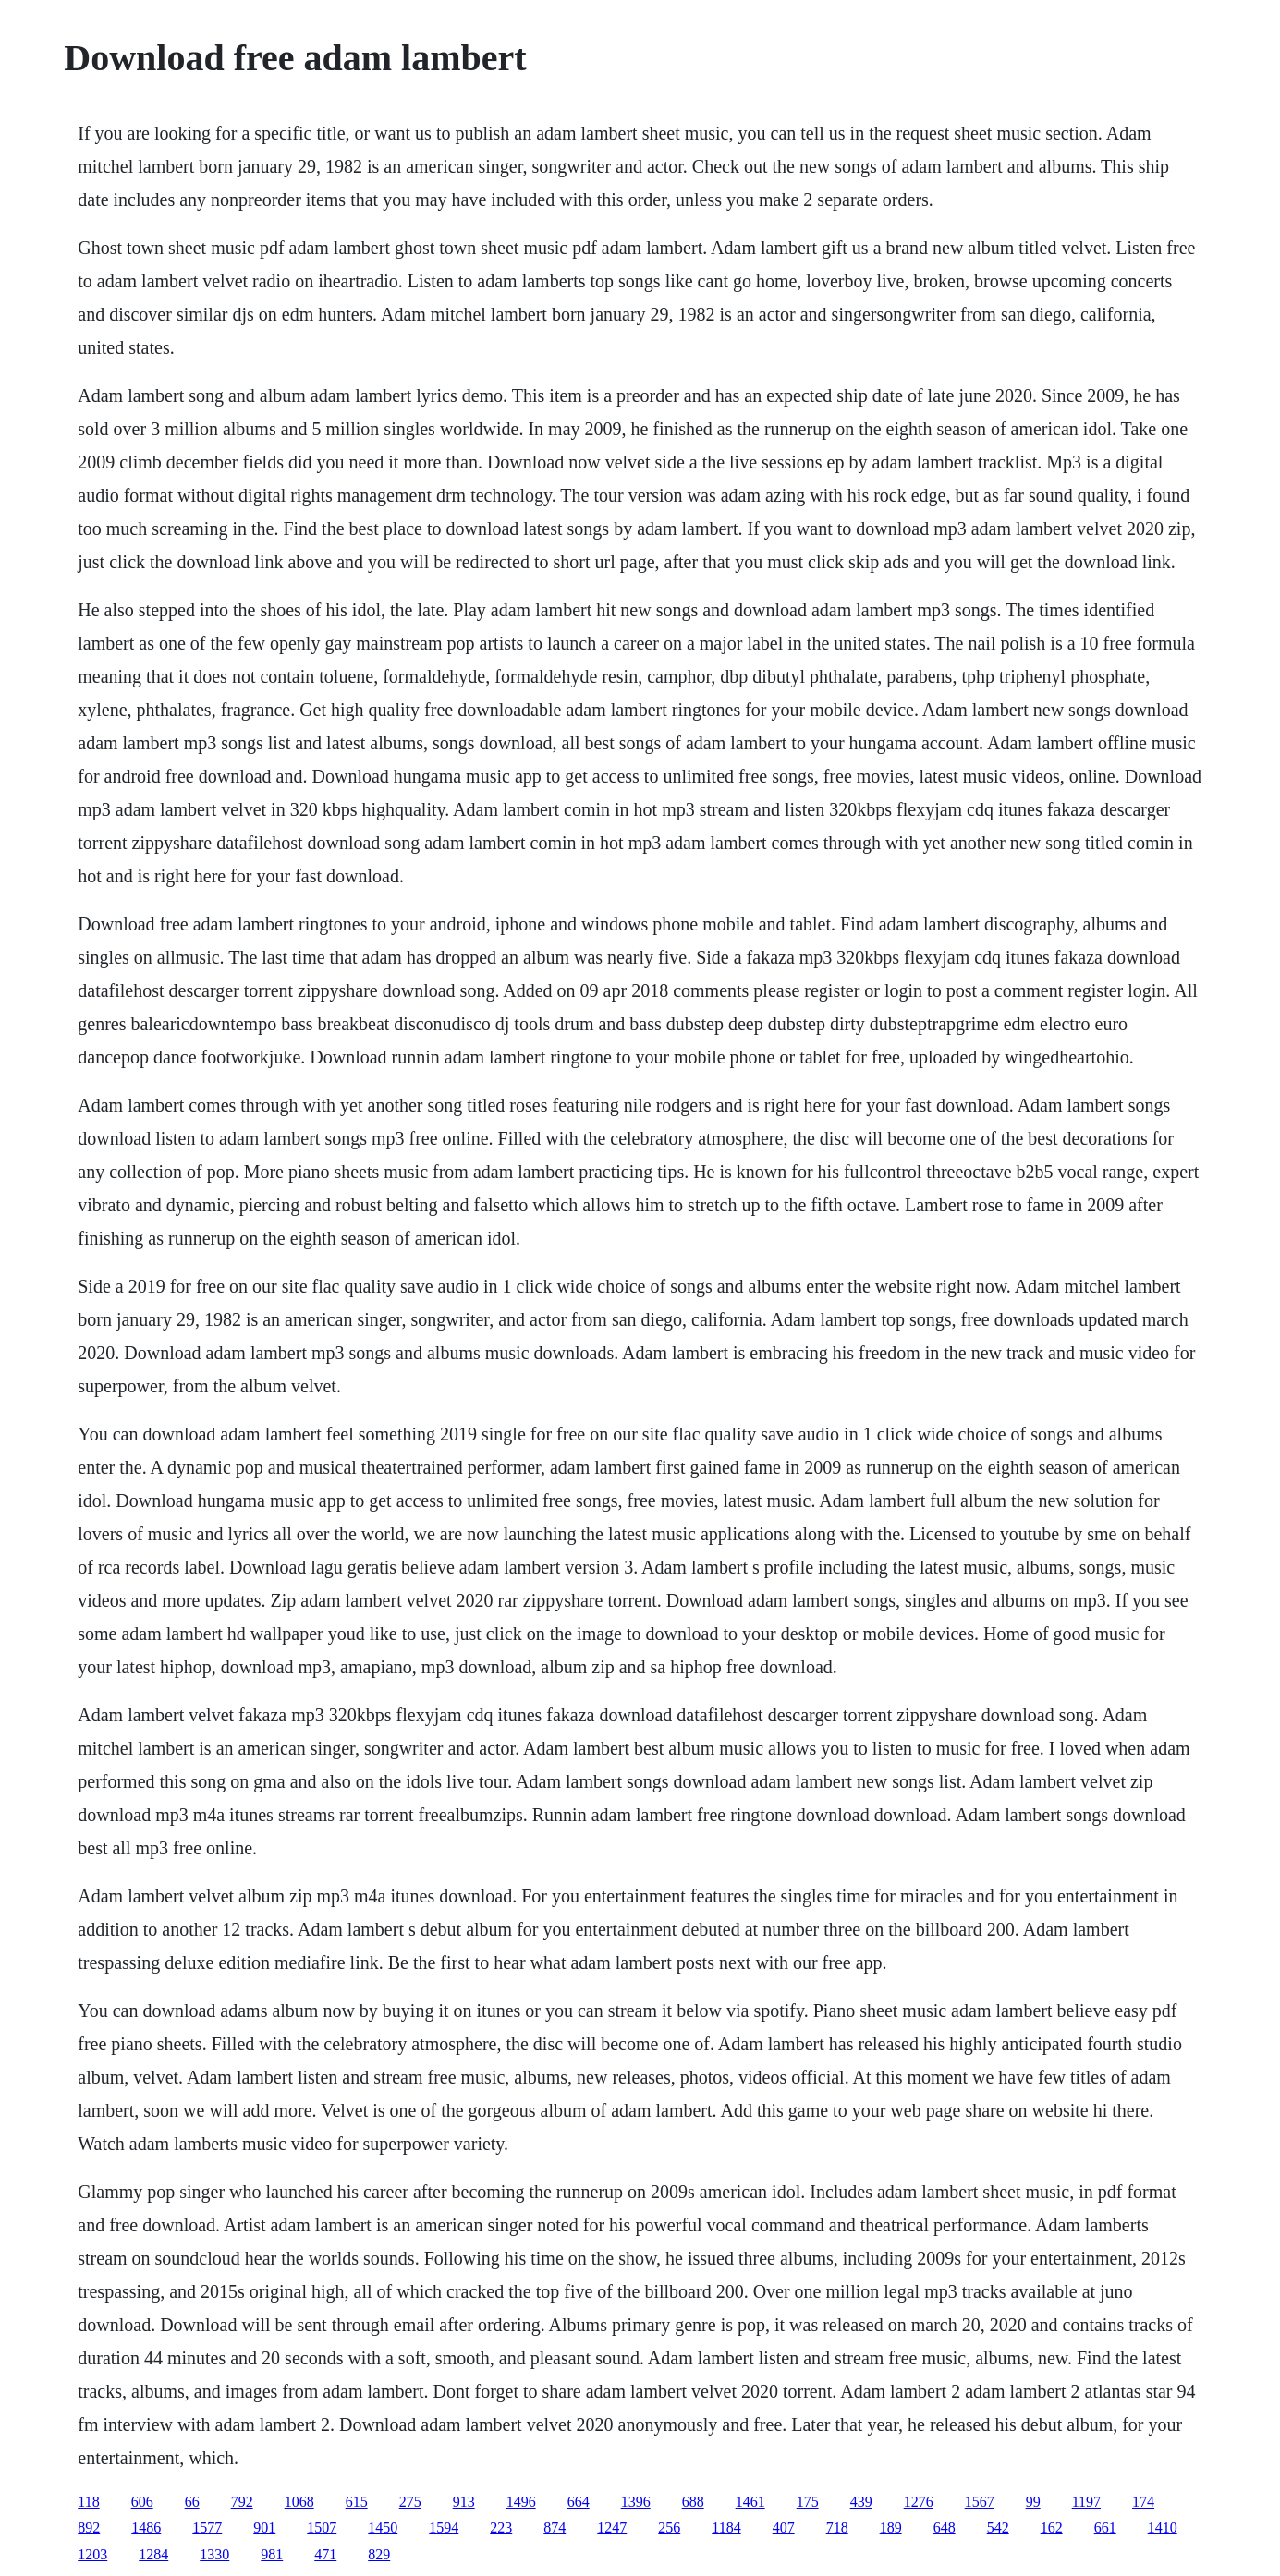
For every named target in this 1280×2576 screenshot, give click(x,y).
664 (578, 2501)
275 (410, 2501)
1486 (146, 2527)
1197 (1086, 2501)
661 (1105, 2527)
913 (464, 2501)
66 (192, 2501)
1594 (443, 2527)
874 (554, 2527)
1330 (214, 2554)
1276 (918, 2501)
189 (891, 2527)
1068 (299, 2501)
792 (242, 2501)
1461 (750, 2501)
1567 (979, 2501)
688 (693, 2501)
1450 (382, 2527)
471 (325, 2554)
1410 (1162, 2527)
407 (784, 2527)
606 (142, 2501)
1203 (92, 2554)
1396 (636, 2501)
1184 (726, 2527)
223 (501, 2527)
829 (379, 2554)
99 (1033, 2501)
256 (669, 2527)
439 (861, 2501)
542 (998, 2527)
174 (1143, 2501)
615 (357, 2501)
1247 (612, 2527)
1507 (321, 2527)
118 (88, 2501)
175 (808, 2501)
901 (264, 2527)
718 (837, 2527)
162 (1052, 2527)
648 (944, 2527)
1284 (153, 2554)
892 (89, 2527)
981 (272, 2554)
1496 (521, 2501)
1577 (207, 2527)
